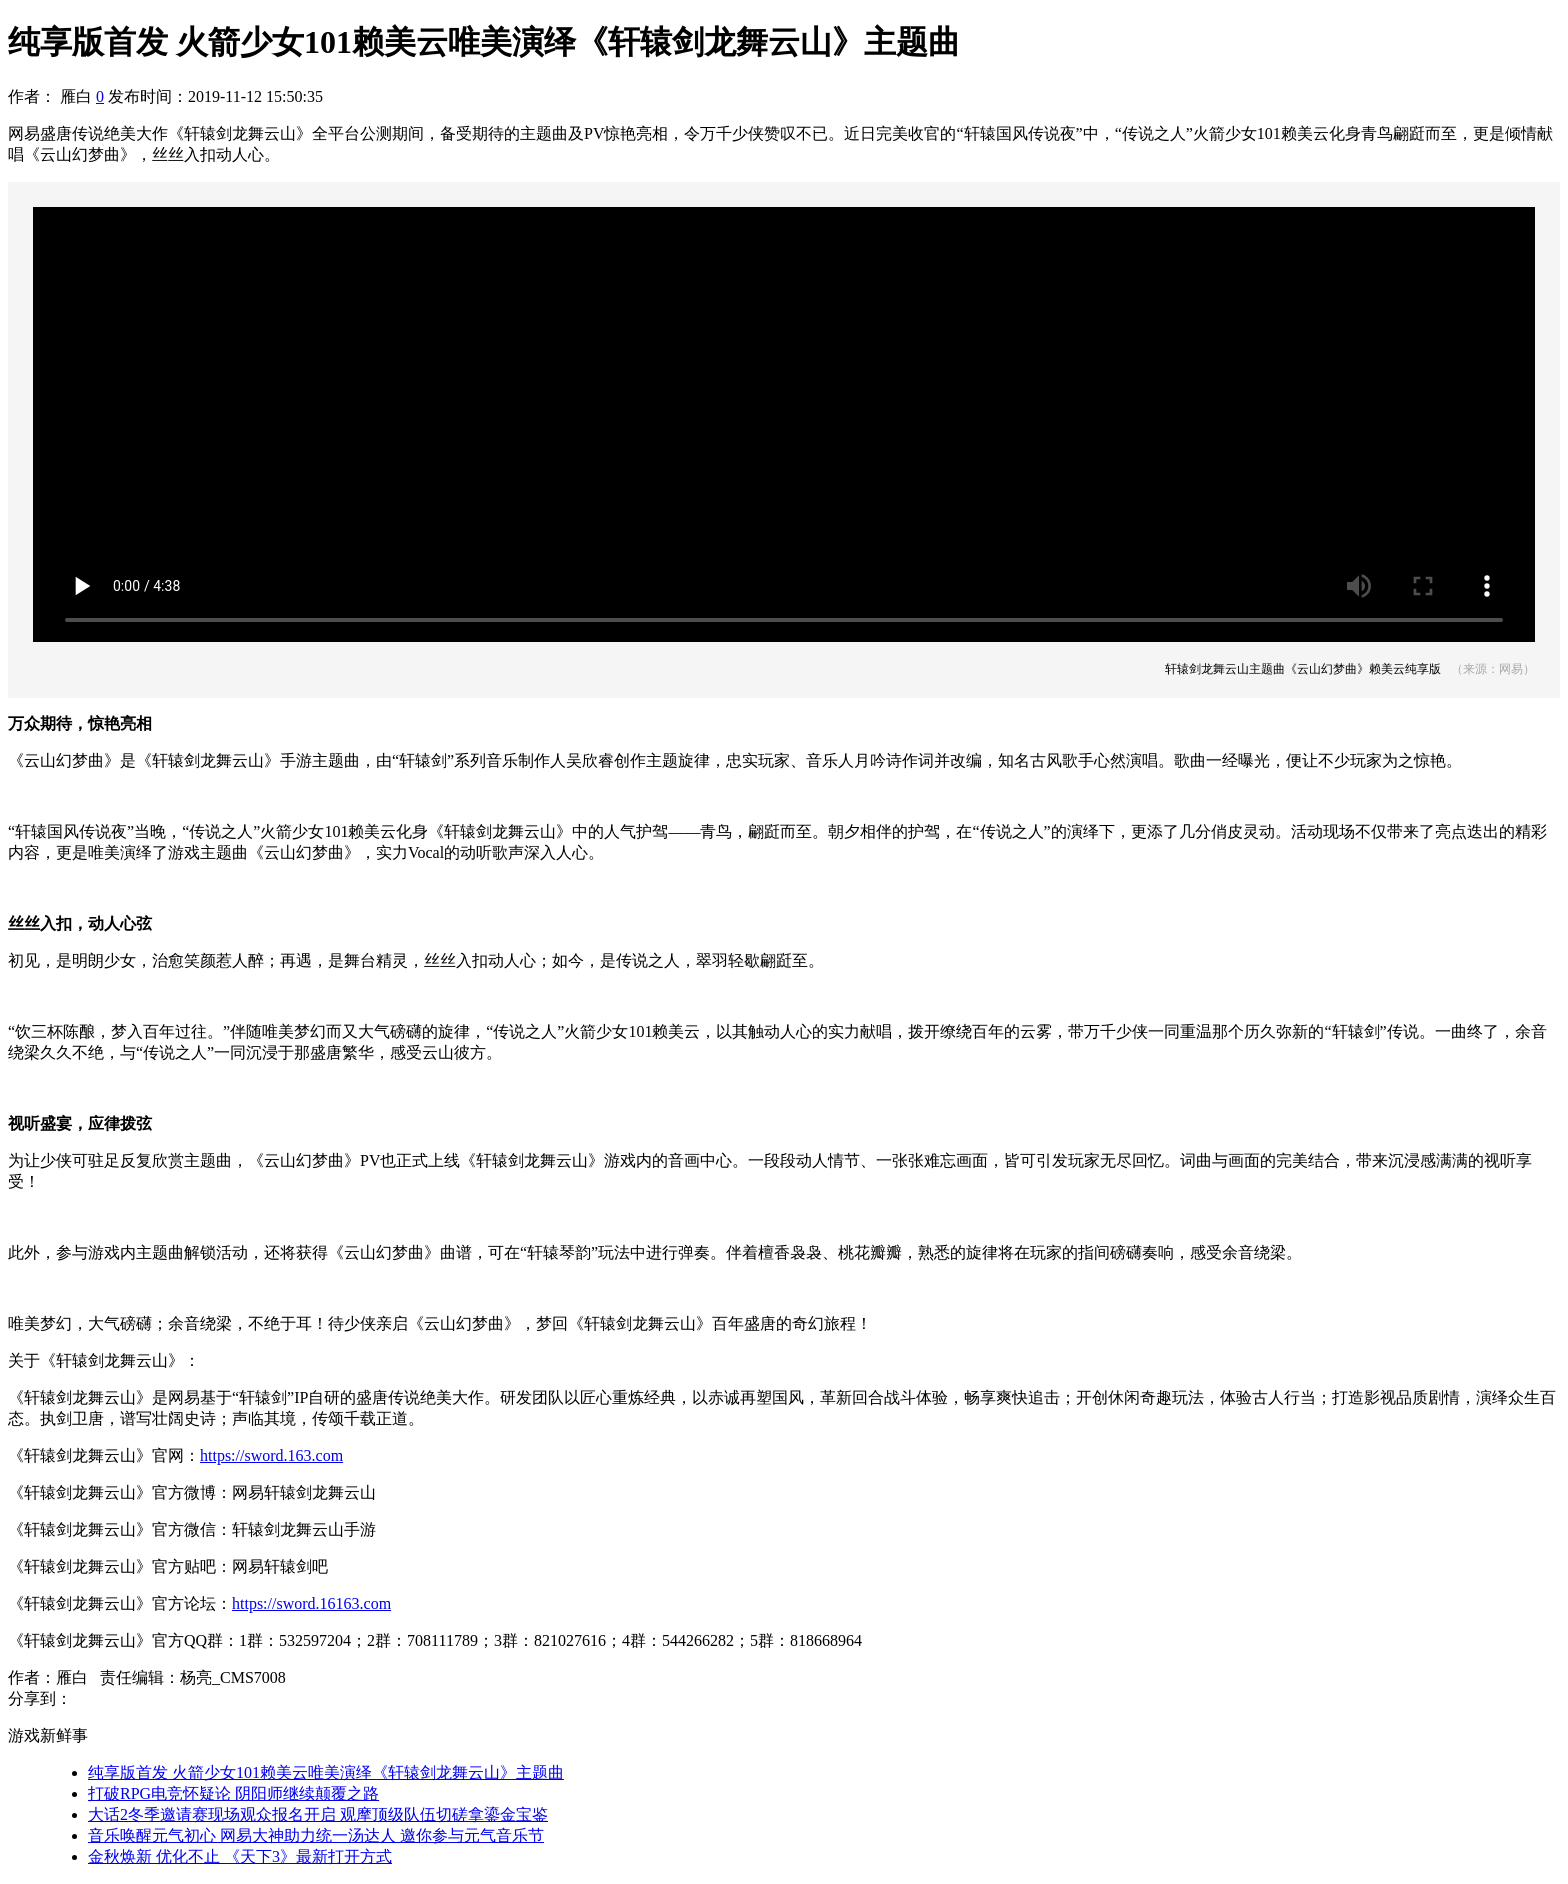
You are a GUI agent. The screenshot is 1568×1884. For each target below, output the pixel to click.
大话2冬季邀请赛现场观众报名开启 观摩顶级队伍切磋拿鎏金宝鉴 (318, 1814)
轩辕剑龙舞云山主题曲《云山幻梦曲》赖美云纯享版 (1303, 669)
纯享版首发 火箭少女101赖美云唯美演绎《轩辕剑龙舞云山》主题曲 (326, 1772)
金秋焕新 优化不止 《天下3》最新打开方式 (240, 1856)
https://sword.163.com (271, 1455)
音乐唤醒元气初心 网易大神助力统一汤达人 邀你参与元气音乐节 (316, 1835)
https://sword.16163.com (311, 1603)
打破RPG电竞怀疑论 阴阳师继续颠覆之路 (233, 1793)
